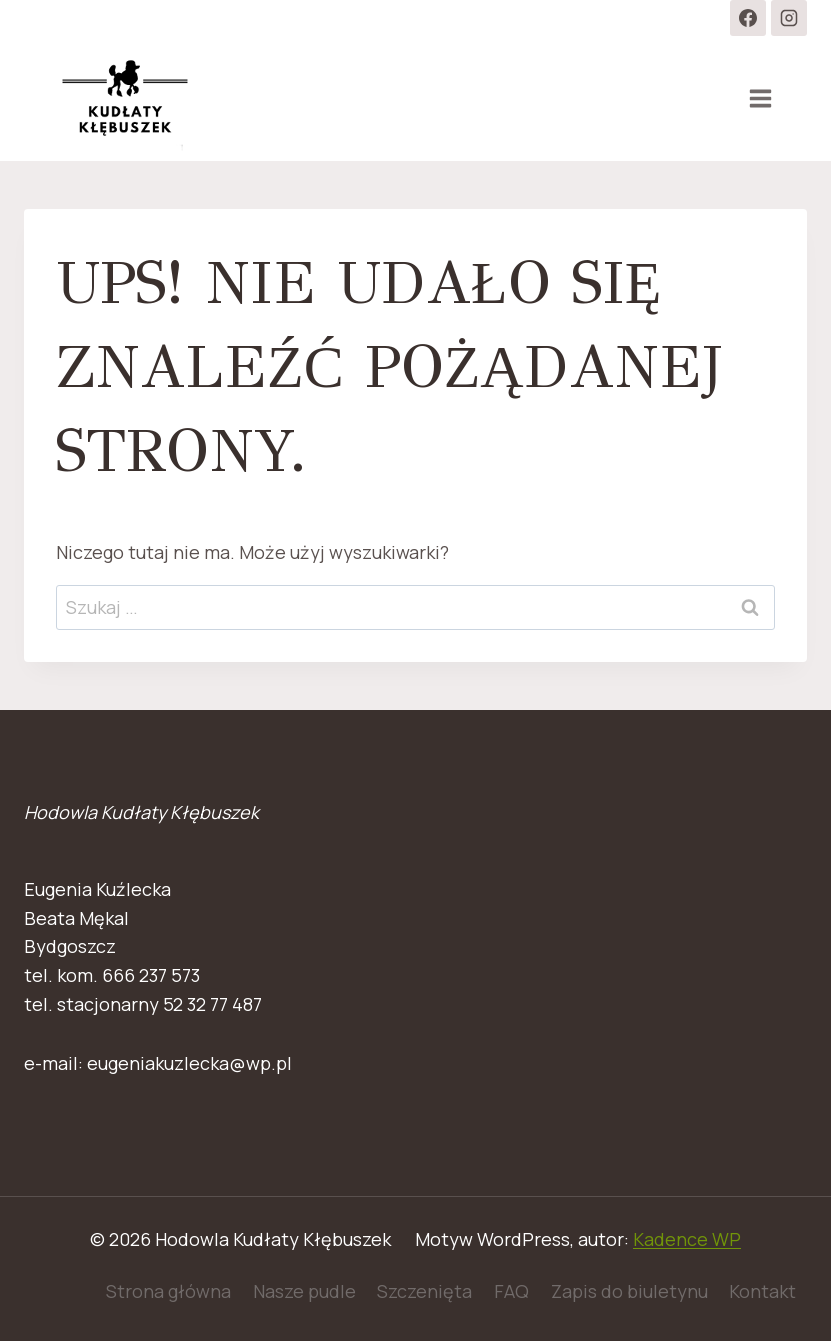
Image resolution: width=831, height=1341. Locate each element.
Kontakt (762, 1291)
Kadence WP (687, 1239)
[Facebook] (748, 18)
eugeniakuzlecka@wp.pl (189, 1063)
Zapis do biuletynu (629, 1291)
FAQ (511, 1291)
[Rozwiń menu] (760, 98)
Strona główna (168, 1291)
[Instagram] (789, 18)
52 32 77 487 (212, 1004)
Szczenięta (424, 1291)
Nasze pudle (304, 1291)
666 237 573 (151, 975)
